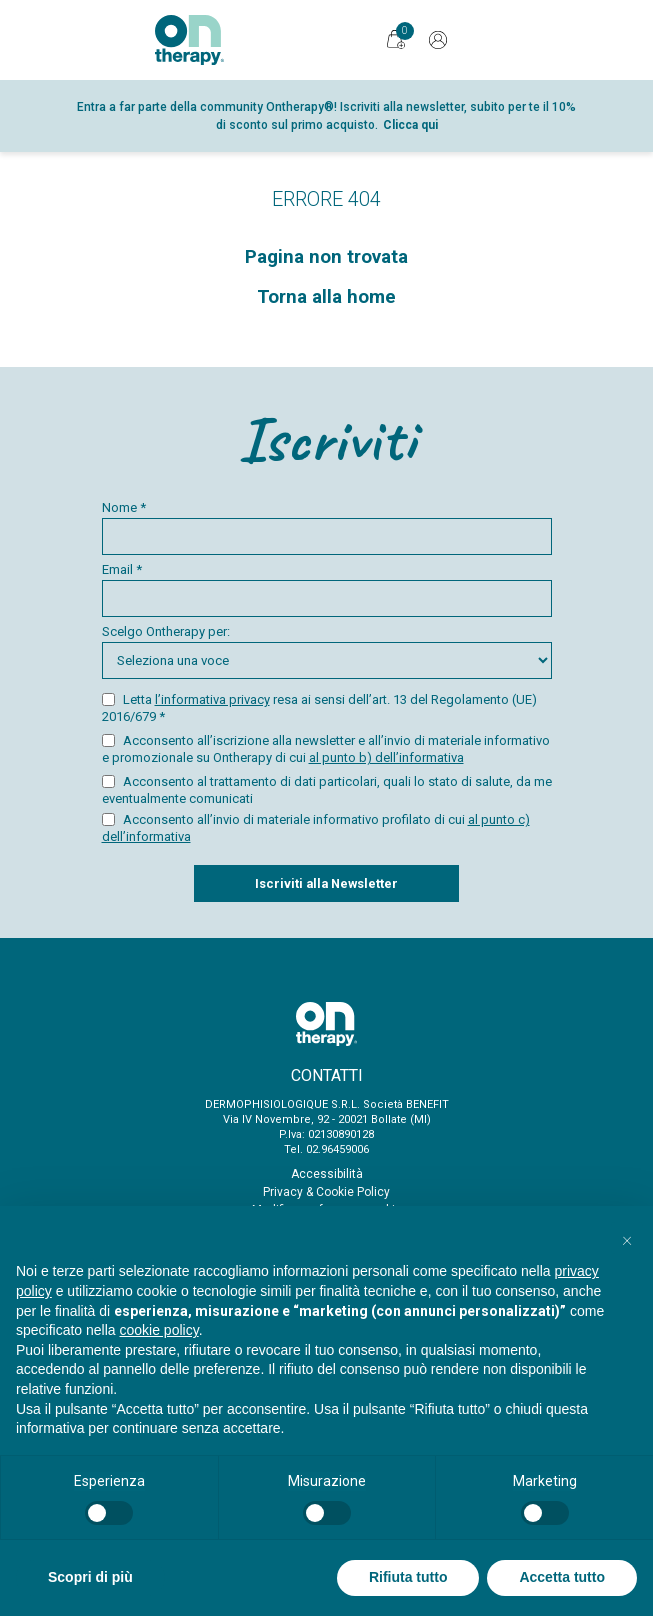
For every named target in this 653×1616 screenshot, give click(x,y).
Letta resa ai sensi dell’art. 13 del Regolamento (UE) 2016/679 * (319, 708)
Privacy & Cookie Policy (326, 1192)
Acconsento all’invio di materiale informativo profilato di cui (316, 828)
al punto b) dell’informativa (386, 757)
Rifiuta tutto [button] (408, 1577)
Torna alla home (326, 297)
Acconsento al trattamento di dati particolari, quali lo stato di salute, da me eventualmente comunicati (327, 790)
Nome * (327, 527)
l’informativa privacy (212, 699)
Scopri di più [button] (90, 1577)
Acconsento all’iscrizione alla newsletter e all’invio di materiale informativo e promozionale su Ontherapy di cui (326, 749)
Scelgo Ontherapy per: (327, 651)
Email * (327, 589)
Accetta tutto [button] (562, 1577)
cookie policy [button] (159, 1330)
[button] (627, 1238)
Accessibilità (327, 1174)
